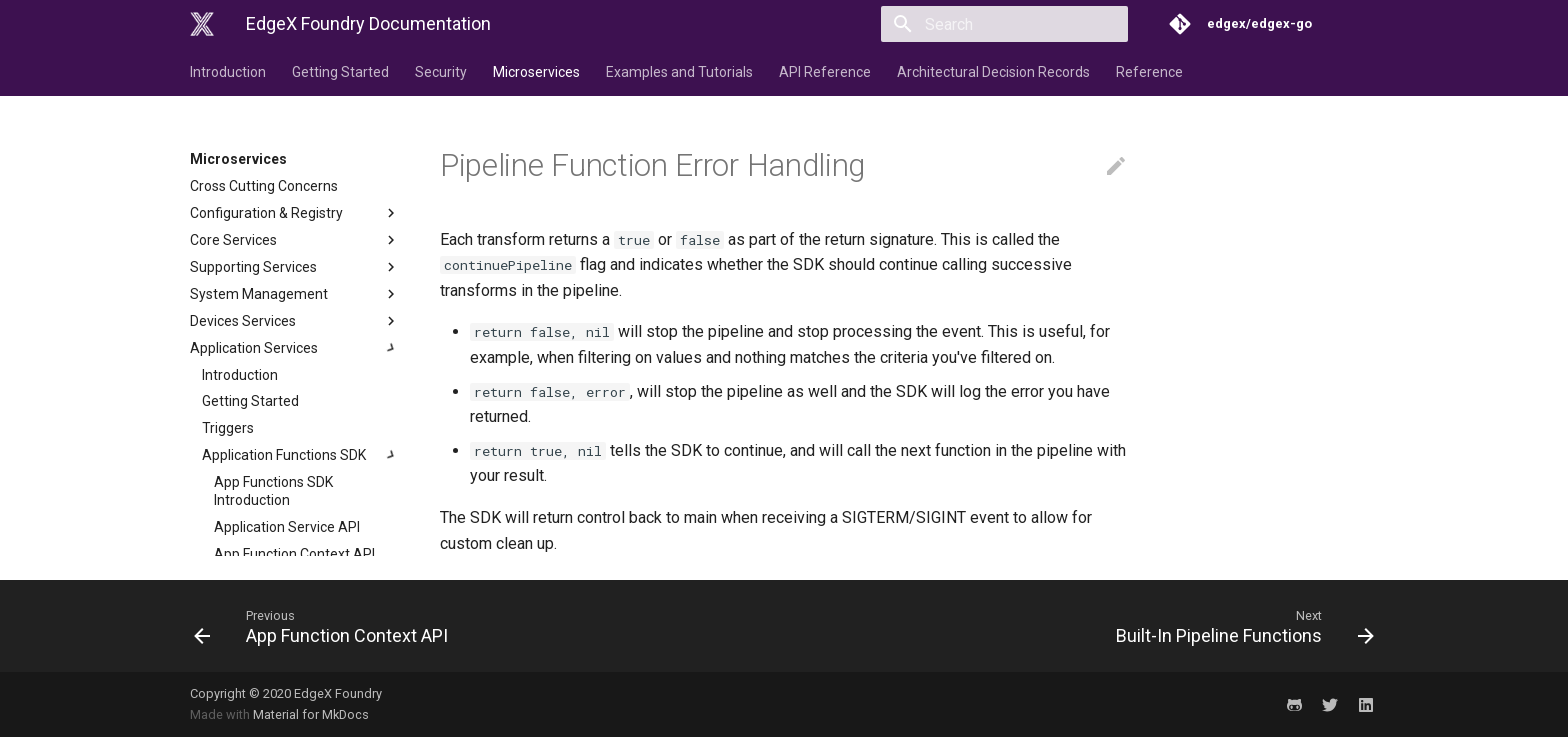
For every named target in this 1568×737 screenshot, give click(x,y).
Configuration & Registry (295, 213)
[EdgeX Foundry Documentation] (202, 24)
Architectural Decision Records (993, 72)
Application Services (295, 348)
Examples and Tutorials (679, 72)
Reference (1149, 72)
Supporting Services (295, 267)
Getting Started (340, 72)
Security (441, 72)
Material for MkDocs (311, 714)
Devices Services (295, 321)
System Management (295, 294)
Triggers (228, 428)
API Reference (825, 72)
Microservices (536, 72)
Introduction (228, 72)
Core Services (295, 240)
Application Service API (287, 527)
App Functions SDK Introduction (273, 491)
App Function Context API (294, 554)
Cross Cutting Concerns (264, 186)
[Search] (1011, 24)
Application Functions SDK (301, 455)
